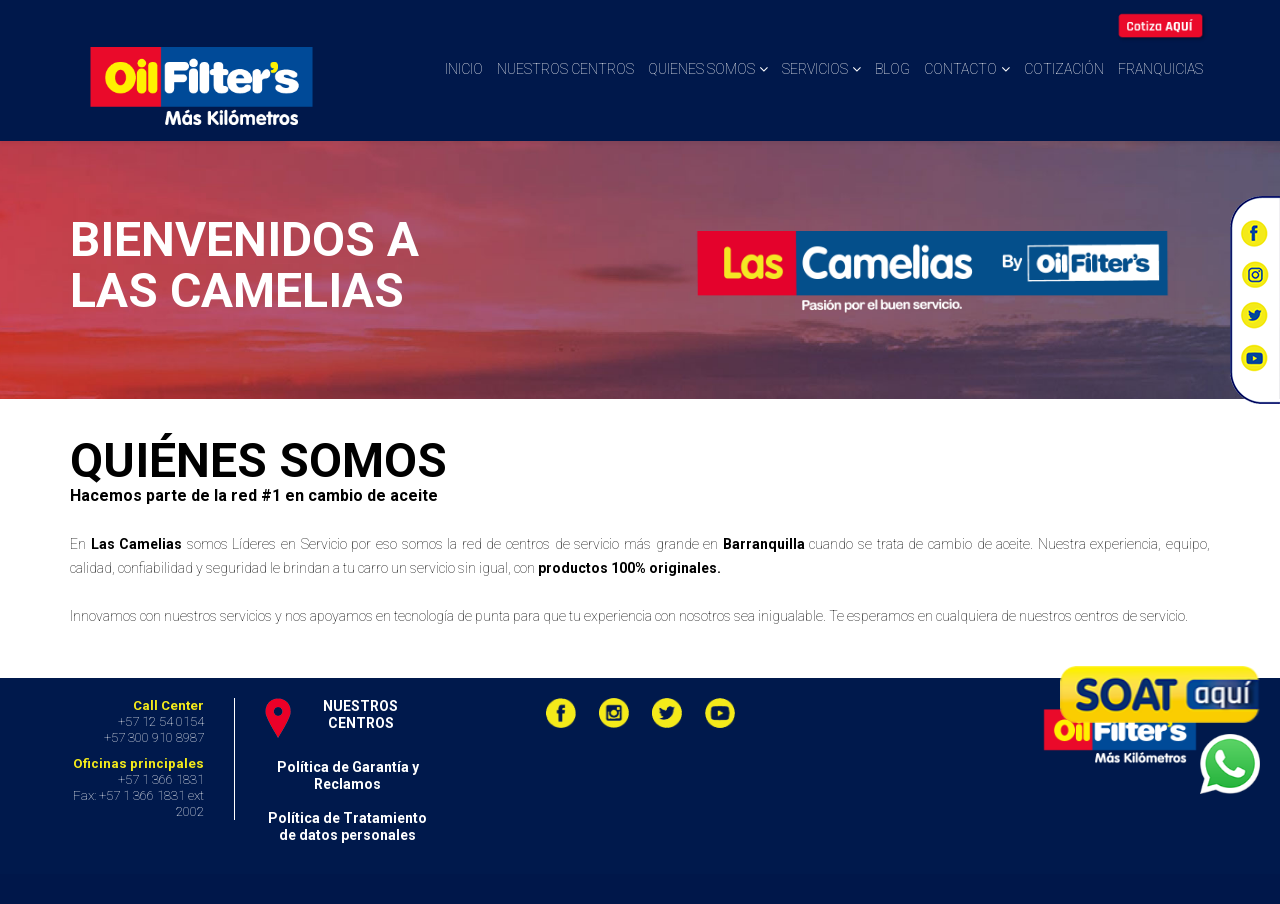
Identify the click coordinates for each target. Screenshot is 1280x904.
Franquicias (1160, 69)
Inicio (464, 69)
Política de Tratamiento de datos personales (347, 826)
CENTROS (361, 723)
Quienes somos (701, 69)
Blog (892, 69)
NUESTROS (360, 706)
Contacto (960, 69)
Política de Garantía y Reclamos (348, 775)
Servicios (815, 69)
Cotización (1064, 69)
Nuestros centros (565, 69)
